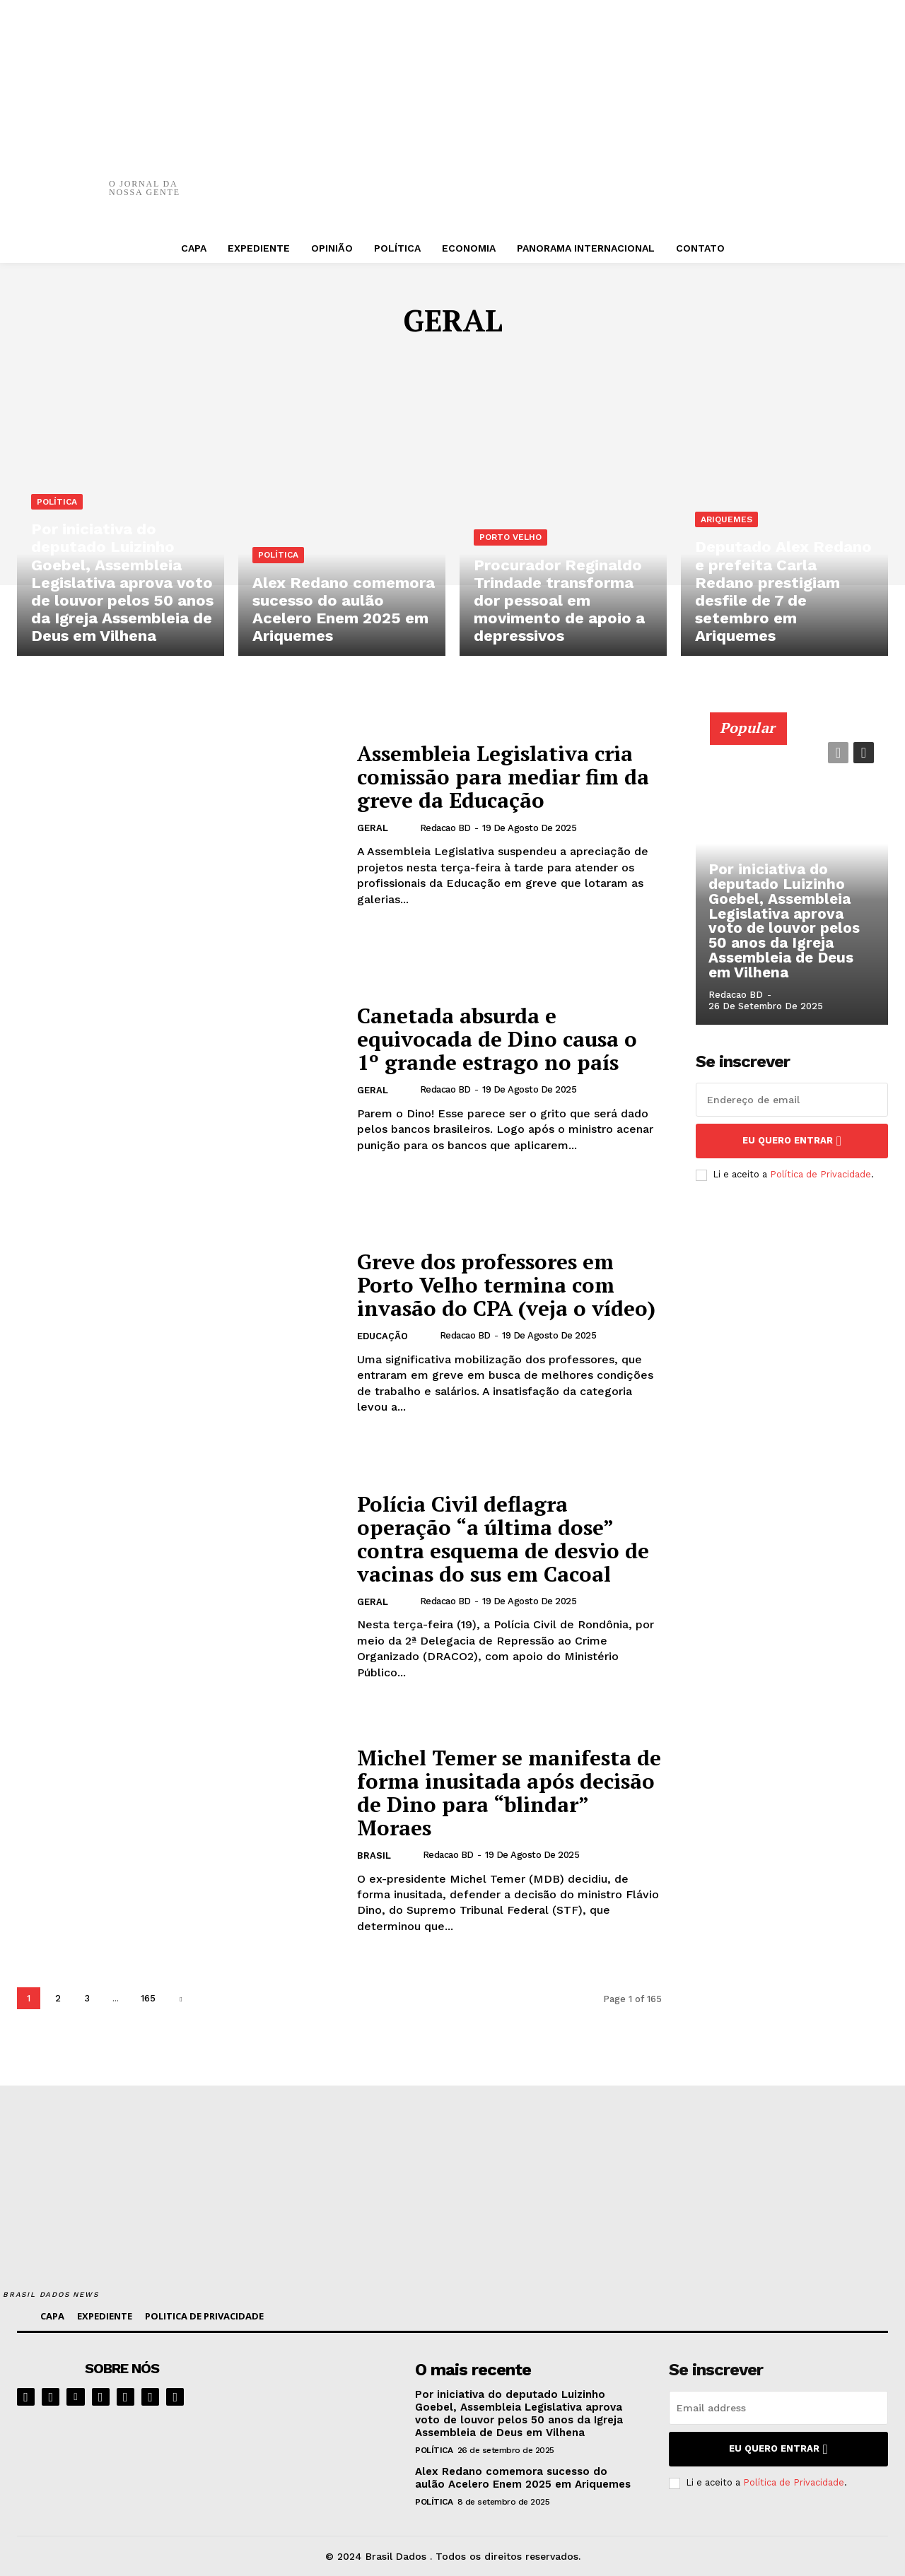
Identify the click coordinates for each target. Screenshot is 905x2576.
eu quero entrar (791, 1141)
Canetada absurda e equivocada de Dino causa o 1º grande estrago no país (498, 1038)
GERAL (372, 828)
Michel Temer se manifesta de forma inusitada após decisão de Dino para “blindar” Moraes (495, 1792)
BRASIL (374, 1856)
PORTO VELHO (510, 541)
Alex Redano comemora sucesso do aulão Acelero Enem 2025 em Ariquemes (523, 2477)
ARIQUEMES (726, 524)
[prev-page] (838, 752)
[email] (792, 1100)
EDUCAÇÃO (382, 1336)
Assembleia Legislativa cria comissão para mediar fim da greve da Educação (504, 776)
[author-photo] (408, 828)
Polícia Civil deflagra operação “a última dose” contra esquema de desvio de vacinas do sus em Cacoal (504, 1538)
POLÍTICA (57, 507)
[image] (322, 2396)
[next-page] (180, 1998)
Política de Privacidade (820, 1174)
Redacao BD (445, 828)
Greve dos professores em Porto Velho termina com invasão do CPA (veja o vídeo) (507, 1284)
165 (148, 1998)
